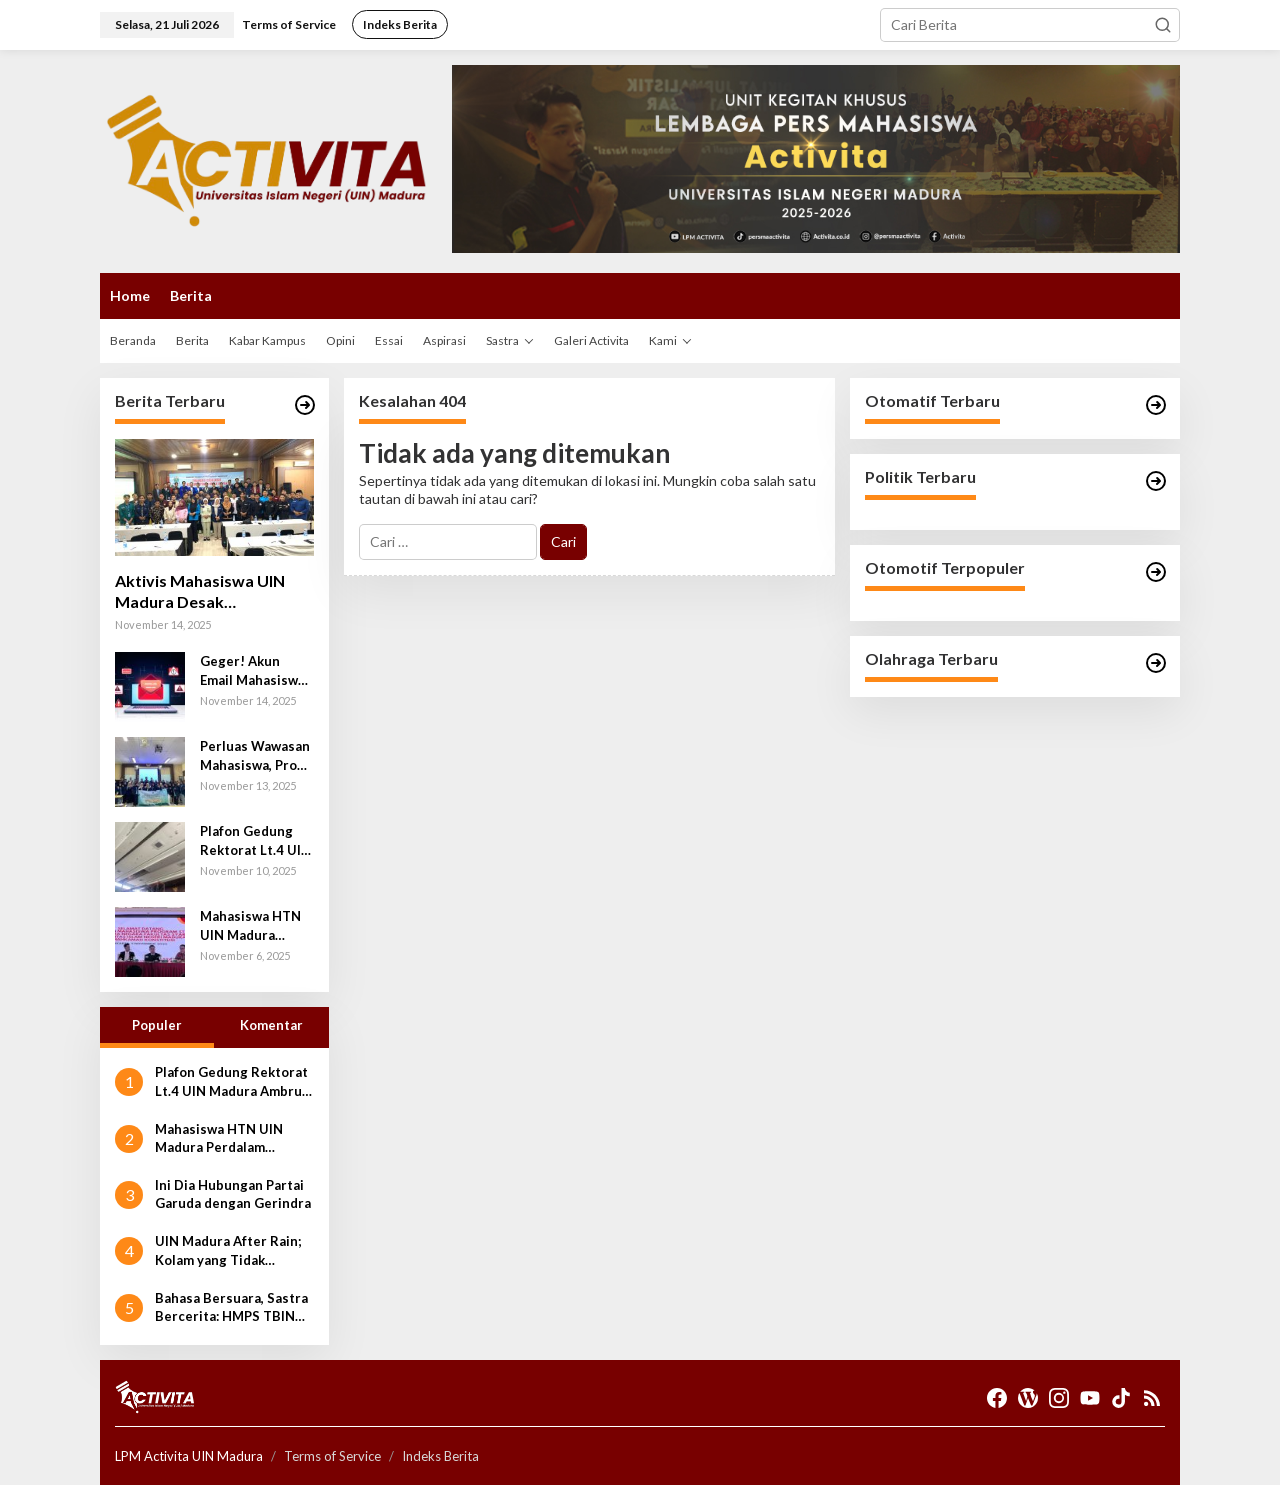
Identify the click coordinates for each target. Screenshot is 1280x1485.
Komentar (271, 1025)
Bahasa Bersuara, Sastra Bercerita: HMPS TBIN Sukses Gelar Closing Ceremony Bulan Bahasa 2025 (231, 1307)
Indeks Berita (440, 1456)
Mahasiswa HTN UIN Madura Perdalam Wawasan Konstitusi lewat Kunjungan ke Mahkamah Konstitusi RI (252, 925)
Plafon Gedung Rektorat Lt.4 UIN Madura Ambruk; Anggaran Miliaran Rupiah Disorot (255, 840)
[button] (1163, 25)
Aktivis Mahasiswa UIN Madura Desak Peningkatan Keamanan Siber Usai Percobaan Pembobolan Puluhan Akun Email (214, 592)
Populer (157, 1025)
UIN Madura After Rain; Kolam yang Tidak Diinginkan (228, 1250)
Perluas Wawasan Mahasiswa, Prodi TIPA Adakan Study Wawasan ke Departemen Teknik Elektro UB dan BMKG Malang (256, 755)
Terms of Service (332, 1456)
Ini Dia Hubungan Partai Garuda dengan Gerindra (233, 1194)
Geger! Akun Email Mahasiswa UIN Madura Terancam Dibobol (252, 670)
